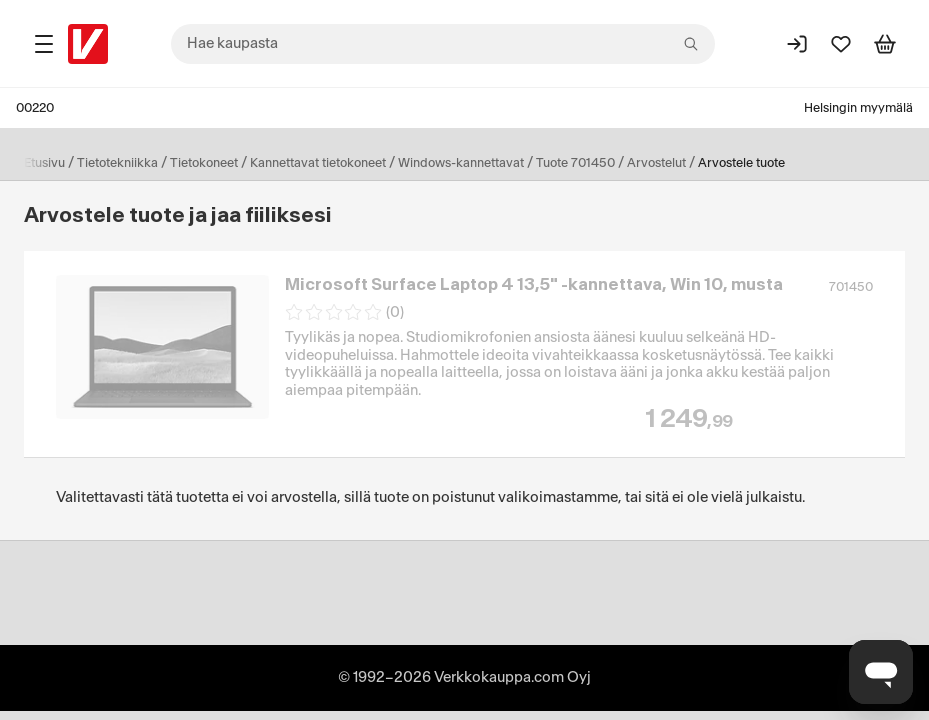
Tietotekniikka (117, 163)
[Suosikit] (841, 44)
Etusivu (44, 163)
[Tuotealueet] (44, 44)
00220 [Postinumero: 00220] (35, 108)
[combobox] (443, 44)
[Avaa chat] (881, 672)
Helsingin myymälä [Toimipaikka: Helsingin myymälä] (858, 108)
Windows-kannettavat (461, 163)
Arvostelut (656, 163)
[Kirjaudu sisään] (797, 44)
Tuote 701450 (575, 163)
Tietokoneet (204, 163)
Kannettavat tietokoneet (318, 163)
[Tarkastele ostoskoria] (885, 44)
